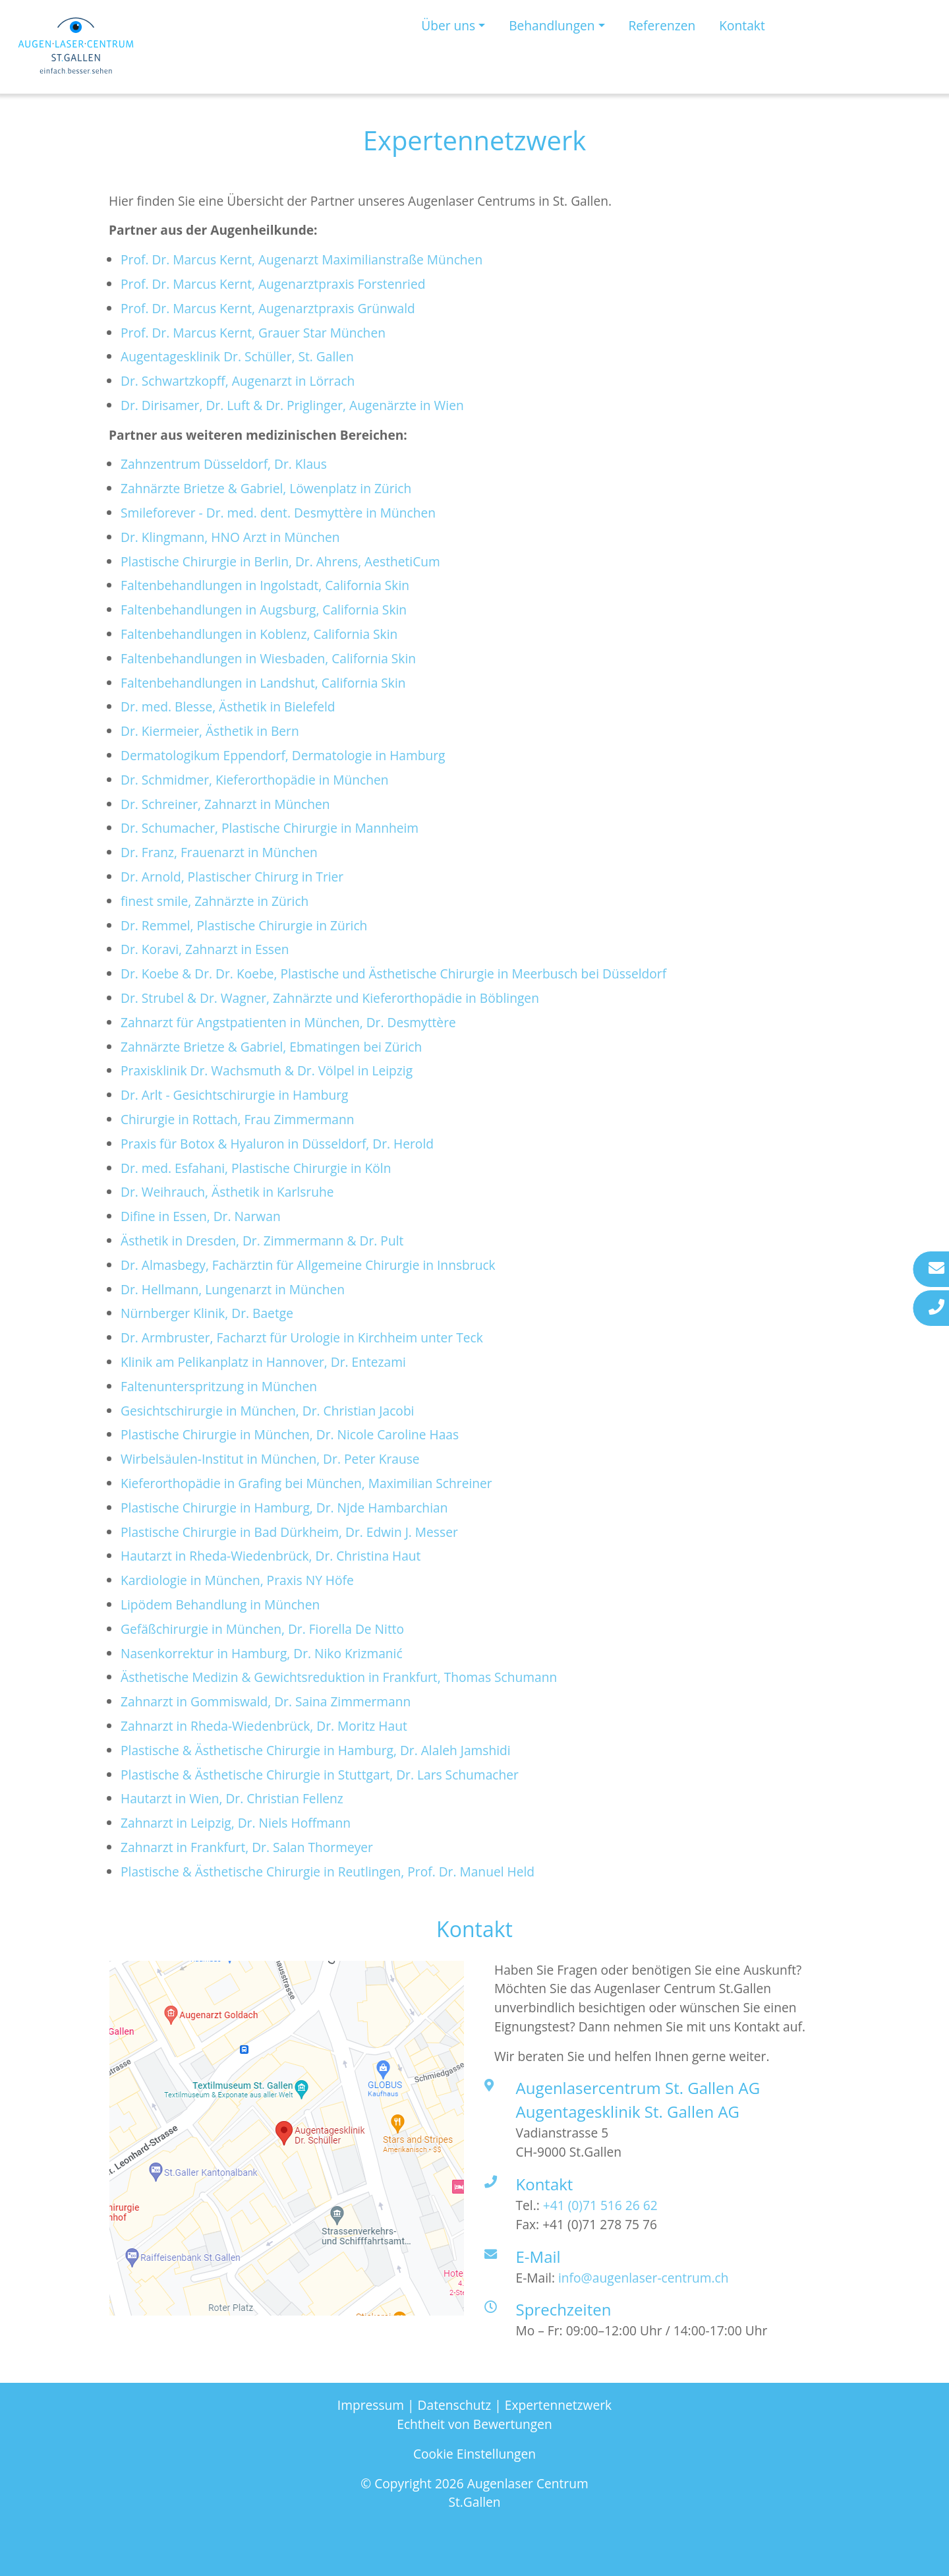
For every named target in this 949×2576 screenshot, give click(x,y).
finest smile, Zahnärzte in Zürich (214, 901)
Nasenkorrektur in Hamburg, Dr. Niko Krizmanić (262, 1653)
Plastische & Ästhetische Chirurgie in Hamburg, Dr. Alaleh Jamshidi (316, 1750)
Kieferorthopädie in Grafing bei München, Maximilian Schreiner (306, 1483)
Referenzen (662, 25)
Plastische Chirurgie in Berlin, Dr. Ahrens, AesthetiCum (280, 561)
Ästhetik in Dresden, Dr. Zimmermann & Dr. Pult (262, 1240)
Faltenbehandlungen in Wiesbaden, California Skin (268, 658)
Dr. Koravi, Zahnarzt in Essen (205, 949)
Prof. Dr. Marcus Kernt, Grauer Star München (253, 333)
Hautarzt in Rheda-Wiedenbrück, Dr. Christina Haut (270, 1556)
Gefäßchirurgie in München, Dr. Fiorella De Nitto (262, 1629)
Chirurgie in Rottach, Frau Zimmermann (237, 1119)
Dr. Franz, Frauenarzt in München (219, 852)
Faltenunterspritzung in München (219, 1386)
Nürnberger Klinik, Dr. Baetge (207, 1313)
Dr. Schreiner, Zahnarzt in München (225, 804)
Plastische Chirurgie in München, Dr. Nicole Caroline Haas (290, 1434)
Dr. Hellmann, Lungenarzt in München (233, 1289)
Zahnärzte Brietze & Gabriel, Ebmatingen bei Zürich (271, 1047)
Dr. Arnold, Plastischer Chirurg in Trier (232, 876)
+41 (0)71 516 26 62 (600, 2205)
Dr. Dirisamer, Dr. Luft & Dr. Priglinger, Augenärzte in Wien (292, 405)
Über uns (448, 25)
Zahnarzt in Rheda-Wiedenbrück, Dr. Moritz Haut (266, 1726)
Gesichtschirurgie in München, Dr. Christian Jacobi (267, 1411)
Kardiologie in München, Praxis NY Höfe (237, 1580)
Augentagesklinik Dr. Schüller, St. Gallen (237, 356)
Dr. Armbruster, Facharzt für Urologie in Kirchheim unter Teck (302, 1337)
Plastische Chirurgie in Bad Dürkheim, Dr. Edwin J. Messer (289, 1532)
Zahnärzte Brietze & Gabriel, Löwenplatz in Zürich (266, 488)
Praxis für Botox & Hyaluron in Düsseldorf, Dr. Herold (277, 1144)
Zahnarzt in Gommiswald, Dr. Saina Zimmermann (266, 1701)
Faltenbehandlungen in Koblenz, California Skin (259, 634)
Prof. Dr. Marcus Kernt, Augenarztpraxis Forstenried (273, 284)
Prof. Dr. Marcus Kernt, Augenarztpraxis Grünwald (268, 308)
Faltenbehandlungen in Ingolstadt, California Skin (265, 585)
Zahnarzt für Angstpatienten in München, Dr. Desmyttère (288, 1022)
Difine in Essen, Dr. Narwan (201, 1216)
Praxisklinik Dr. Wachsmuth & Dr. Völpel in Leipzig (267, 1070)
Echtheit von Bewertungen (474, 2424)
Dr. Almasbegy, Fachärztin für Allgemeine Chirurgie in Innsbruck (308, 1265)
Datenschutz (455, 2405)
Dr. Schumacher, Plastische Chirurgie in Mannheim (269, 828)
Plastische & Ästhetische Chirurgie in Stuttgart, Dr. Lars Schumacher (320, 1774)
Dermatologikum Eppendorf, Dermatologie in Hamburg (283, 755)
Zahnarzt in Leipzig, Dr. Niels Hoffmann (236, 1823)
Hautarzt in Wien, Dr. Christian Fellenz (232, 1798)
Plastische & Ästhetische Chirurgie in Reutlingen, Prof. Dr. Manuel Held (327, 1871)
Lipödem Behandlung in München (220, 1604)
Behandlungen (551, 25)
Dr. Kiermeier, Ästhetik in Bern (210, 731)
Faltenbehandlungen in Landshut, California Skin (263, 683)
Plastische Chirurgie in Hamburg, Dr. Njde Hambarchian (284, 1507)
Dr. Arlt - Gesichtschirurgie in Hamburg (234, 1095)
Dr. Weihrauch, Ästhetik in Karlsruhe (227, 1192)
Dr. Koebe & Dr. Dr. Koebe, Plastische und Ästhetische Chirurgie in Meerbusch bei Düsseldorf (393, 973)
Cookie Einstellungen (474, 2454)
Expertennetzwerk (558, 2405)
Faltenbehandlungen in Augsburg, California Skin (264, 609)
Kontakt (741, 25)
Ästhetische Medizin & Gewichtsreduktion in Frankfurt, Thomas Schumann (339, 1677)
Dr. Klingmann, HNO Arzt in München (230, 537)
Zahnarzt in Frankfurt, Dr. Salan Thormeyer (247, 1847)
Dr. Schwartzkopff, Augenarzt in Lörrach (238, 381)
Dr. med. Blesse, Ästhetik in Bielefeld (228, 706)
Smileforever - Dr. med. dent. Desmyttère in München (278, 513)
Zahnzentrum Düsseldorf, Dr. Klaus (224, 464)
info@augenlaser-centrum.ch (643, 2278)
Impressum (370, 2405)
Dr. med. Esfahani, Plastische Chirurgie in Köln (256, 1168)
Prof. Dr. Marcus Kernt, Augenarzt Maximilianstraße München (301, 259)
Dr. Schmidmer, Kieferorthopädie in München (255, 780)
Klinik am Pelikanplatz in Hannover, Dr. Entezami (263, 1362)
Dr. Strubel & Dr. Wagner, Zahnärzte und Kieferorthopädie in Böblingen (330, 998)
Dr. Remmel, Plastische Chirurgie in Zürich (244, 925)
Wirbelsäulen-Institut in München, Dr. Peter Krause (270, 1459)
